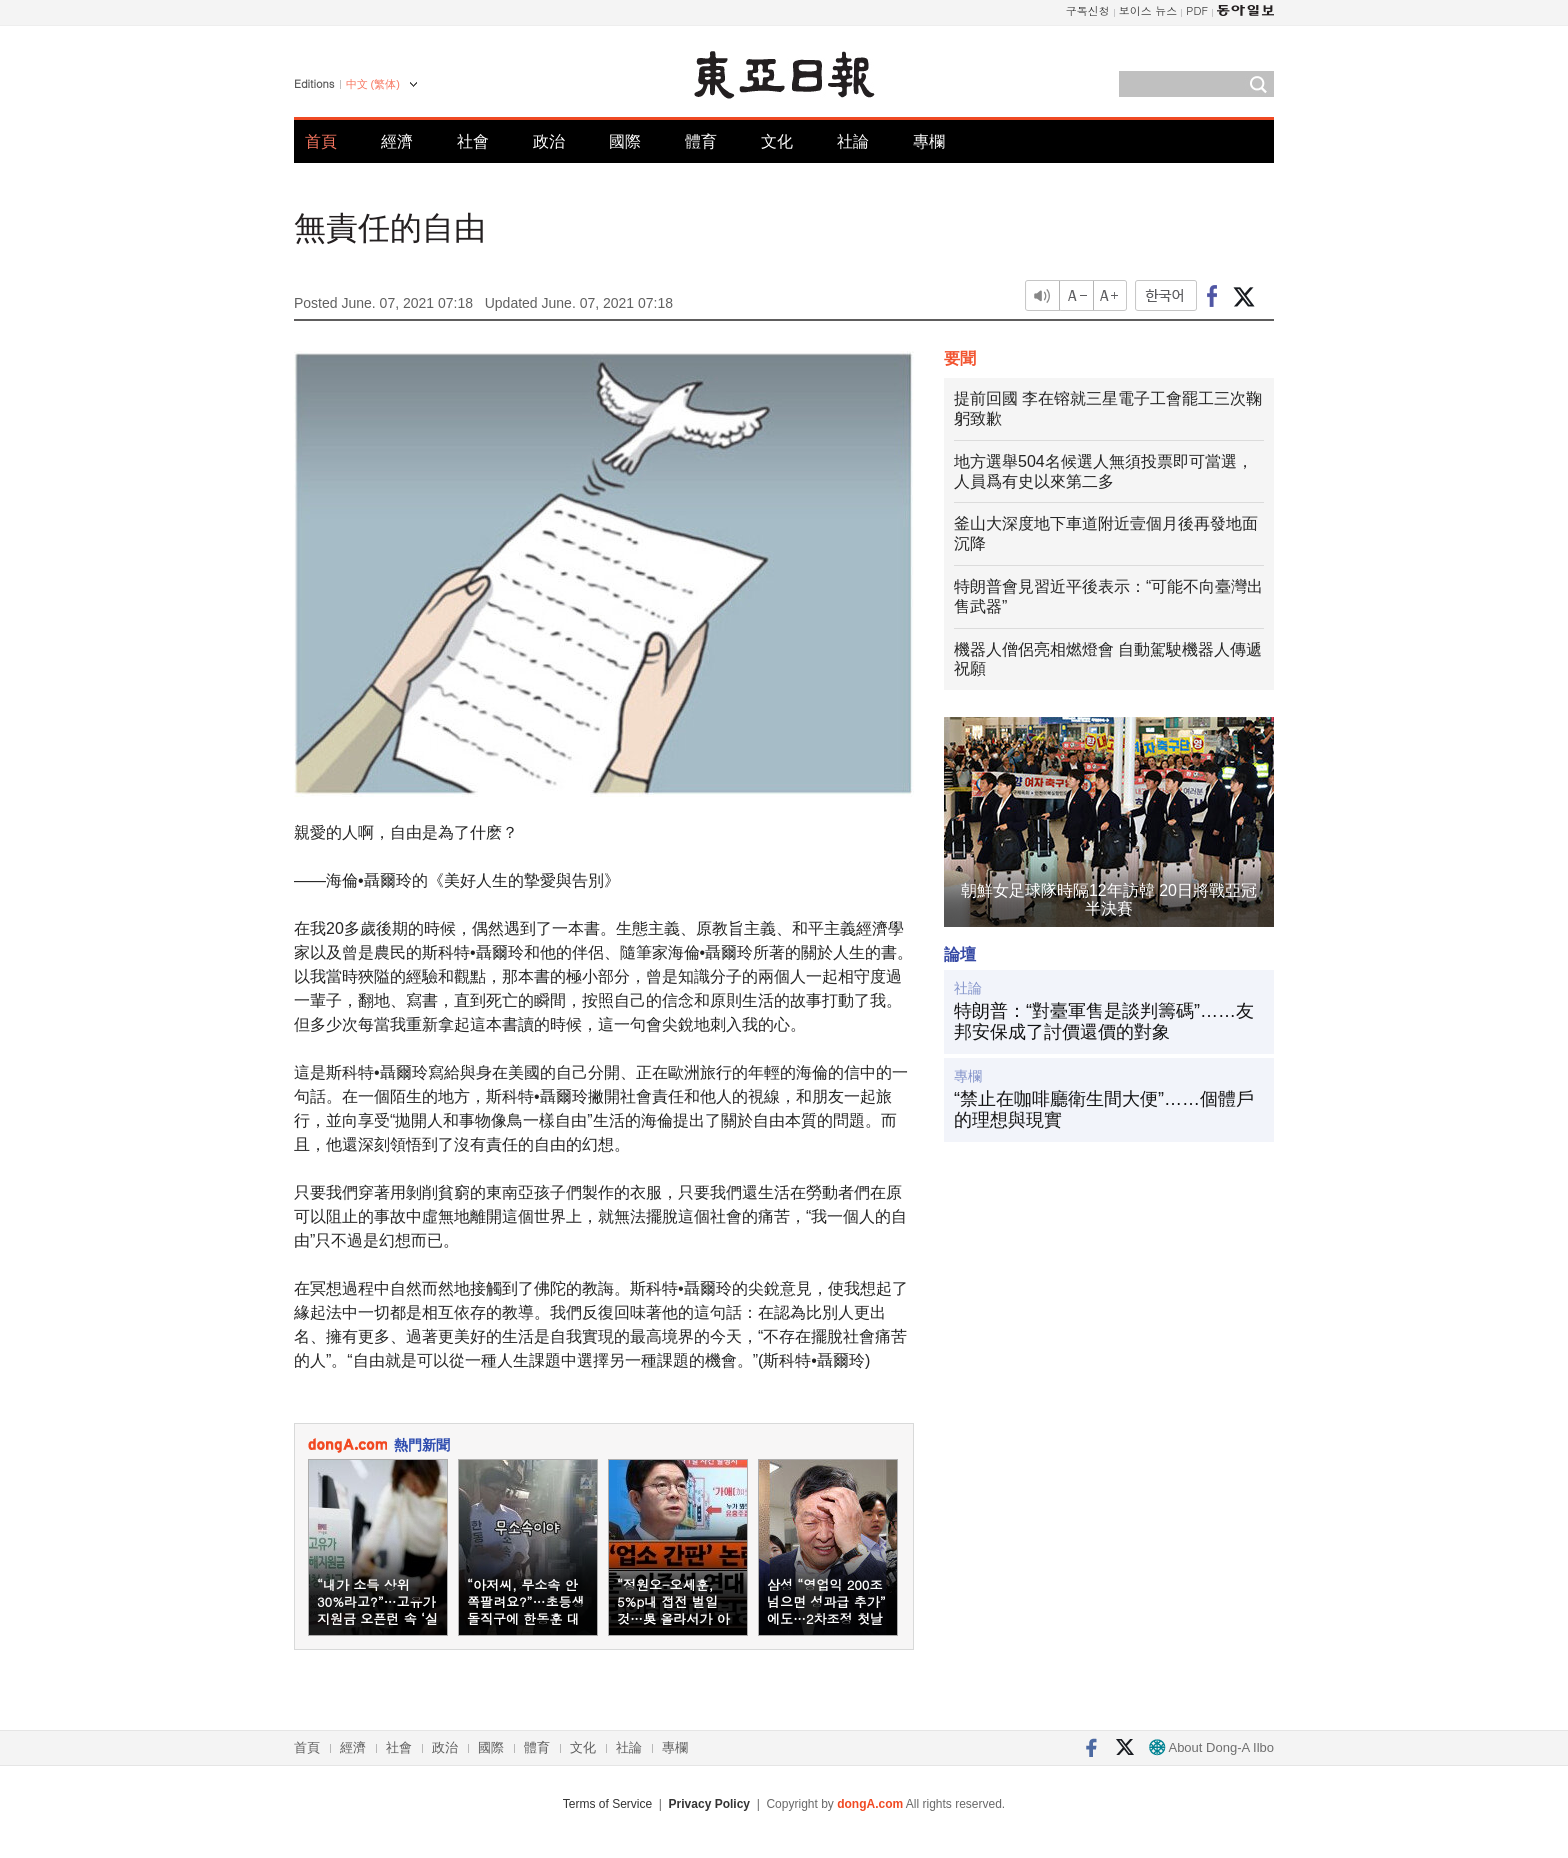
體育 (701, 141)
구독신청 (1088, 10)
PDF (1197, 10)
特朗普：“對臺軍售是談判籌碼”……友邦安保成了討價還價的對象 (1104, 1022)
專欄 (929, 141)
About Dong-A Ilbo (1211, 1747)
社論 (853, 141)
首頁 (321, 141)
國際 (625, 141)
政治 (549, 141)
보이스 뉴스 (1148, 10)
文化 (777, 141)
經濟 (397, 141)
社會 (473, 141)
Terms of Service (607, 1804)
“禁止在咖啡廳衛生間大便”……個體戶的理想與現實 (1104, 1110)
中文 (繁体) (373, 84)
